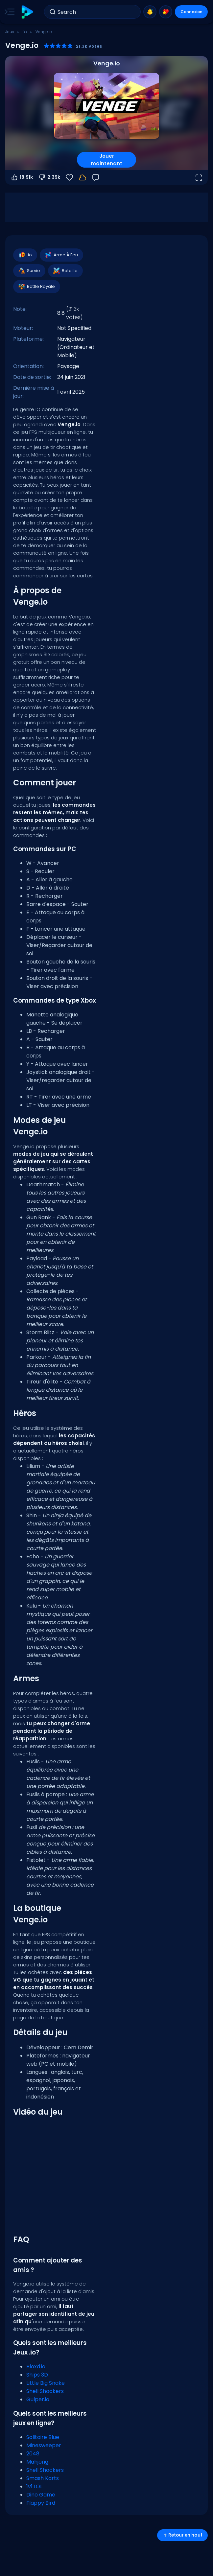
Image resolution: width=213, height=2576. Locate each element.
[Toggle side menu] (8, 12)
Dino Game (40, 2494)
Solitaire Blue (42, 2437)
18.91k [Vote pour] (22, 177)
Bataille (65, 271)
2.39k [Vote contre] (49, 177)
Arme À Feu (61, 255)
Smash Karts (42, 2478)
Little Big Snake (45, 2383)
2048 (32, 2453)
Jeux (9, 32)
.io (25, 32)
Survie (29, 271)
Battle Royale (36, 286)
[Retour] (96, 177)
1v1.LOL (34, 2486)
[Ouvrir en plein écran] (198, 177)
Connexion (191, 11)
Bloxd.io (35, 2366)
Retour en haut (182, 2535)
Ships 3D (37, 2375)
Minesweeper (43, 2445)
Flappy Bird (40, 2503)
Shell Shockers (45, 2391)
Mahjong (37, 2462)
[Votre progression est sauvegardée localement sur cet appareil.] (82, 177)
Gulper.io (37, 2399)
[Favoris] (69, 177)
